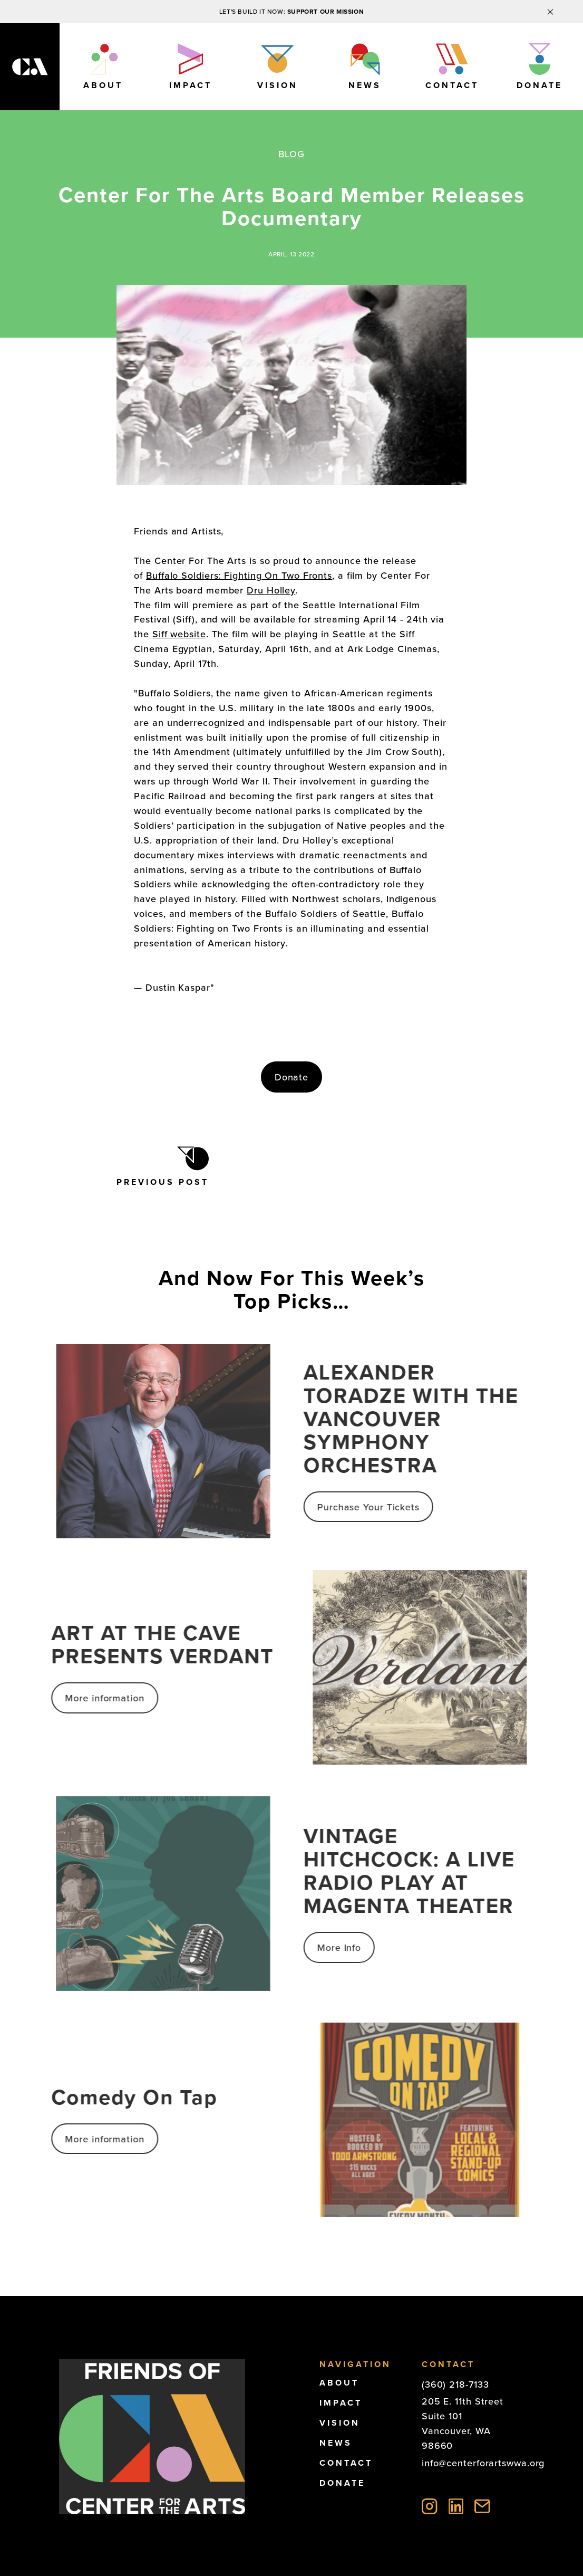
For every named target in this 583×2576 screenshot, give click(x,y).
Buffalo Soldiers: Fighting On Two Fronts (239, 575)
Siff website (179, 634)
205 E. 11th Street (462, 2401)
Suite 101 (442, 2416)
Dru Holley (271, 590)
